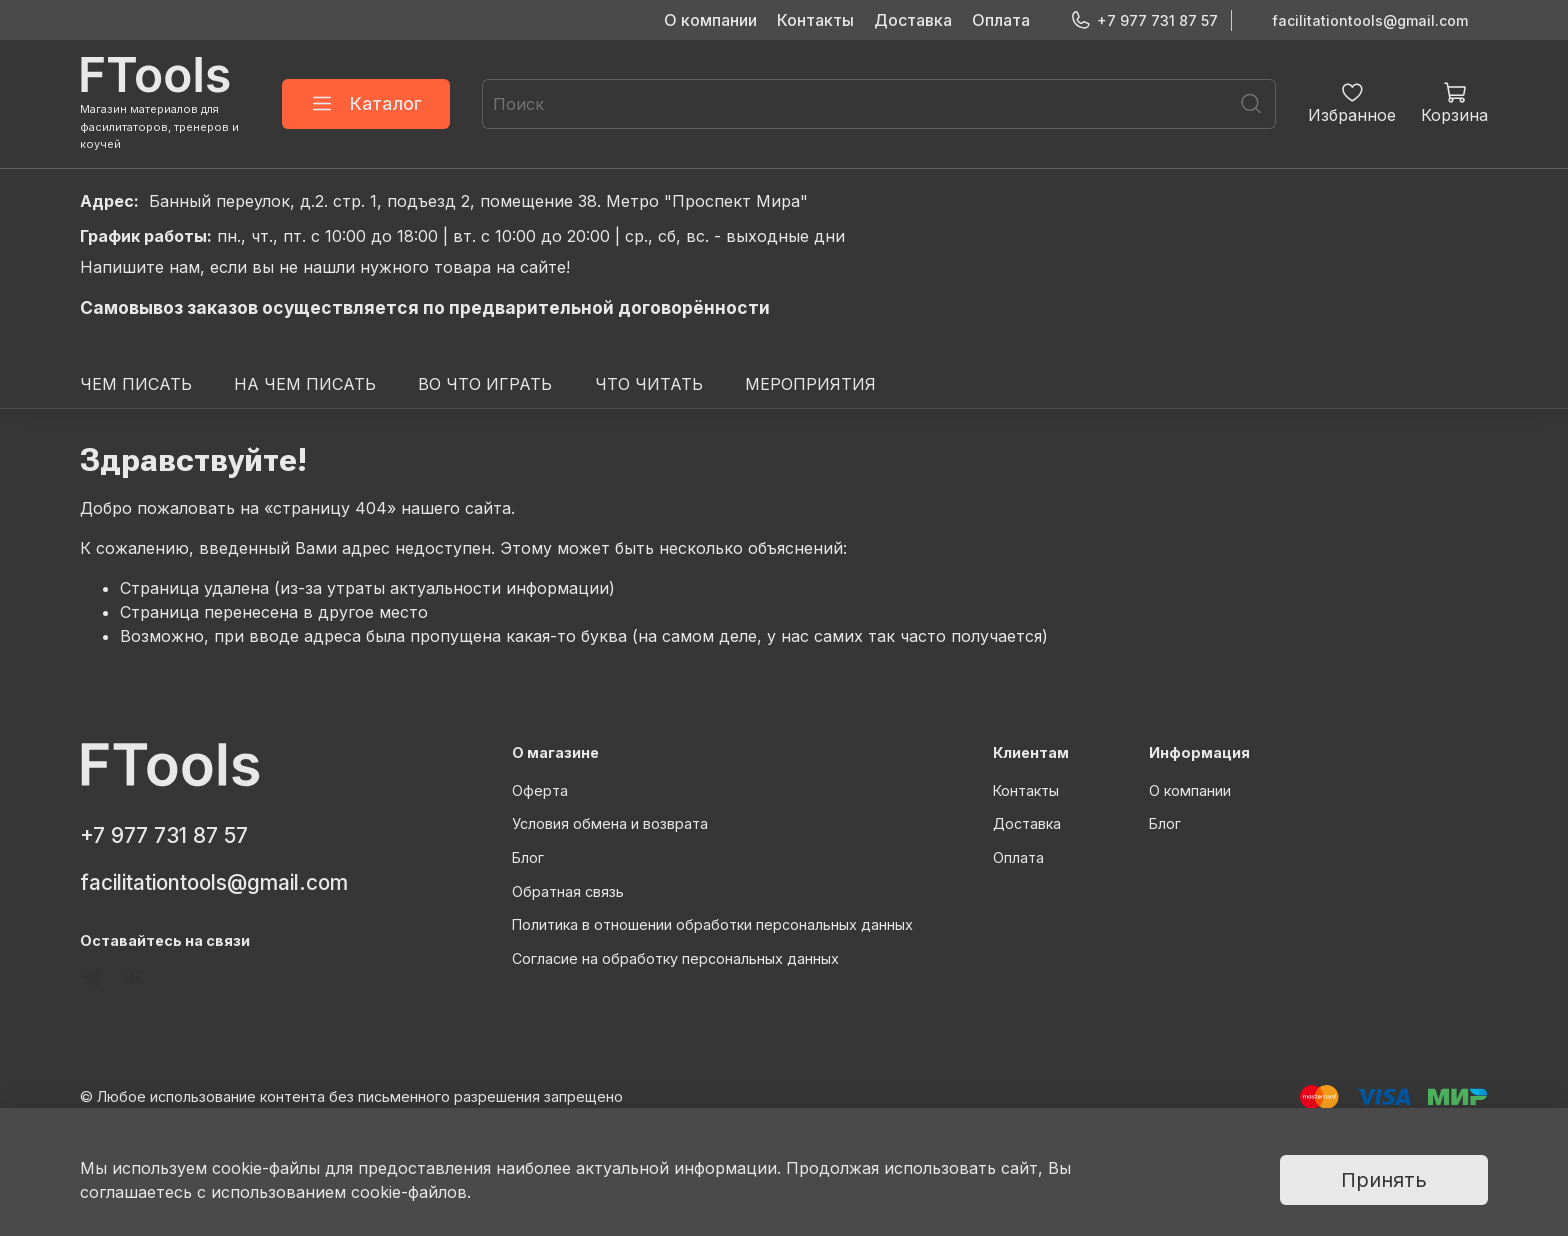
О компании (710, 20)
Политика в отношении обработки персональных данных (712, 924)
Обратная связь (568, 891)
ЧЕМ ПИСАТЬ (136, 384)
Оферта (540, 790)
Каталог (366, 104)
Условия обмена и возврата (610, 823)
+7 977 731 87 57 (1144, 20)
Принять (1384, 1180)
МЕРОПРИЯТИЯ (810, 384)
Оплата (1001, 20)
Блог (528, 857)
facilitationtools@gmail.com (1370, 20)
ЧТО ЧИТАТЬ (649, 384)
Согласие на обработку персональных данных (675, 958)
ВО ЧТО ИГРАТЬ (485, 384)
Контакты (815, 20)
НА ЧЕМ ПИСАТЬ (305, 384)
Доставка (913, 20)
